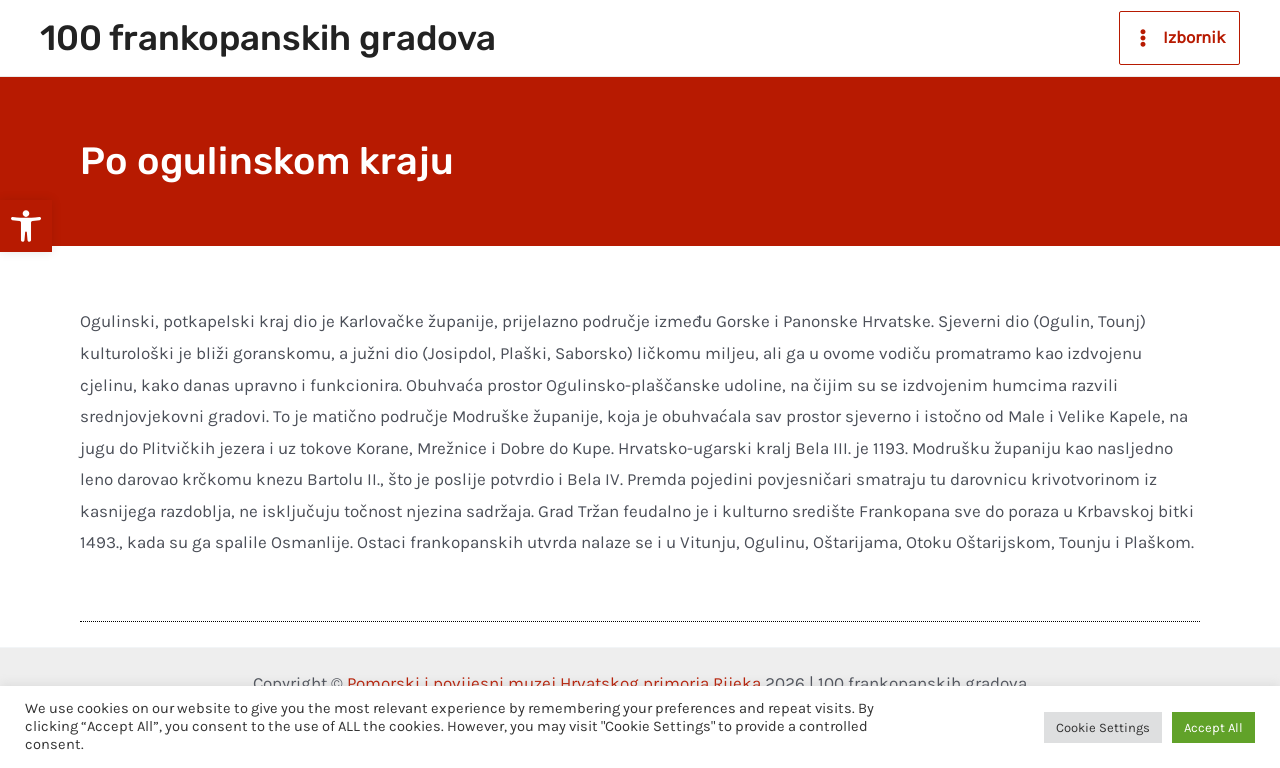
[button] (26, 226)
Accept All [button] (1213, 727)
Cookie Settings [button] (1103, 727)
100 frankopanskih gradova (268, 38)
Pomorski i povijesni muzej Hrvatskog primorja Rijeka (554, 683)
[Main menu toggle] (1179, 38)
